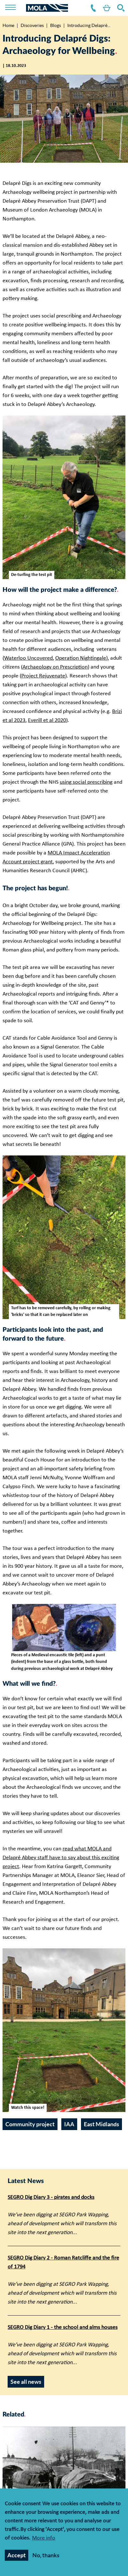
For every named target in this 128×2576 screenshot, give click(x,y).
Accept (16, 2555)
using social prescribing (86, 782)
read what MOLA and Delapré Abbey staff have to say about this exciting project (61, 1858)
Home (8, 25)
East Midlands (101, 2124)
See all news (25, 2381)
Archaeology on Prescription (55, 667)
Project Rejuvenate (43, 676)
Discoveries (32, 25)
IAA (69, 2124)
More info (43, 2538)
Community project (30, 2124)
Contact (92, 8)
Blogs (55, 25)
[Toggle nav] (14, 8)
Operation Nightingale (80, 658)
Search (120, 8)
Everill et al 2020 (47, 720)
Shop (105, 8)
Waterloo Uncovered (28, 658)
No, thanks (45, 2555)
